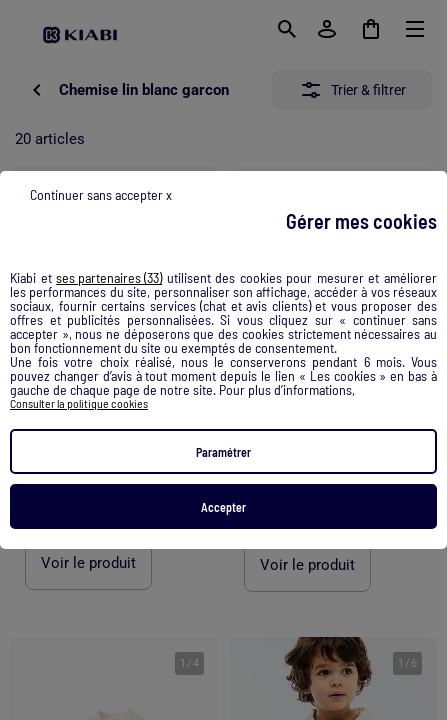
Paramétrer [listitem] (223, 452)
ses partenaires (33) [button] (109, 278)
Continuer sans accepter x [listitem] (101, 194)
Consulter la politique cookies (79, 403)
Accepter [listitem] (223, 507)
